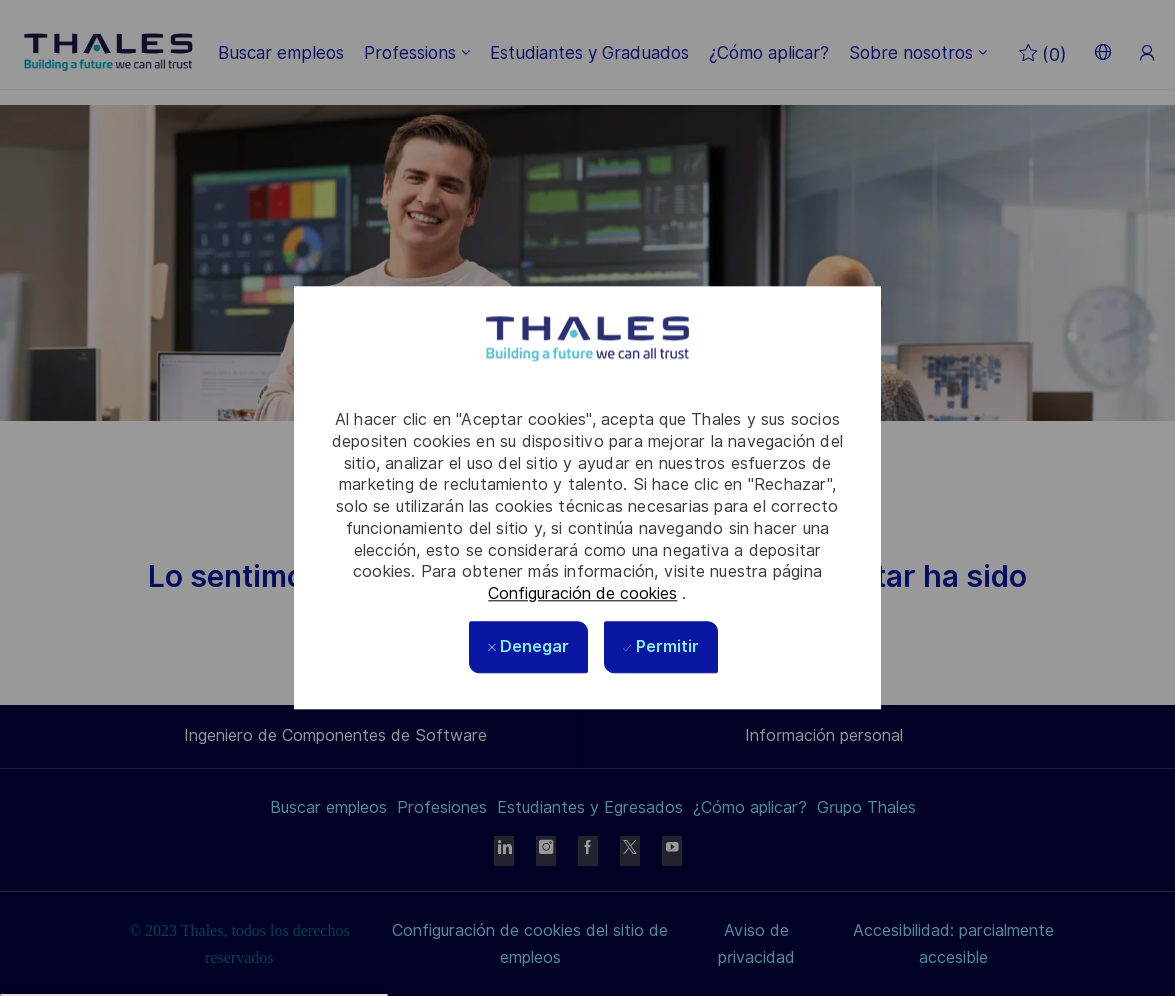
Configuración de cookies (582, 593)
